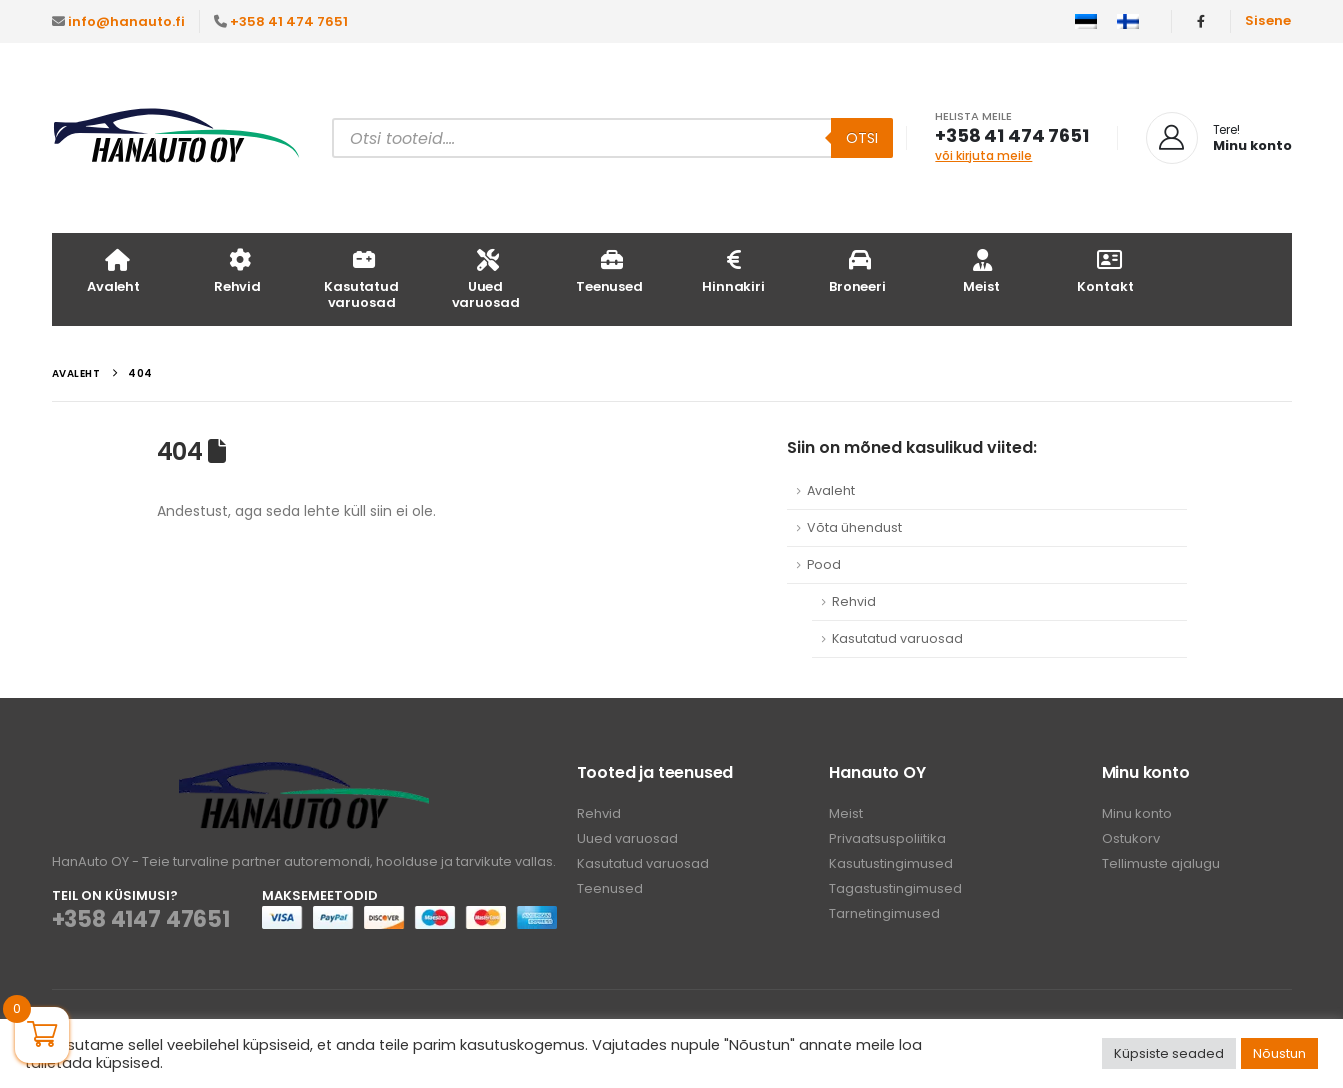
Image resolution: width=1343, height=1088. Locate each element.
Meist (981, 270)
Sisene (1268, 20)
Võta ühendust (854, 527)
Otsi (862, 138)
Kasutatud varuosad (361, 278)
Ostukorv (1131, 838)
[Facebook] (1201, 21)
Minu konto (1137, 813)
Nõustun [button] (1279, 1053)
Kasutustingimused (891, 863)
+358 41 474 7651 (289, 21)
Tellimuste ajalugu (1161, 863)
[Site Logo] (177, 138)
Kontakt (1105, 270)
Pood (824, 564)
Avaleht (113, 270)
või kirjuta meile (983, 155)
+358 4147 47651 (141, 919)
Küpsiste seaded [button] (1169, 1053)
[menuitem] (1086, 22)
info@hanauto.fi (126, 21)
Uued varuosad (486, 278)
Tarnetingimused (884, 913)
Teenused (609, 270)
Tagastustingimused (895, 888)
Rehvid (237, 270)
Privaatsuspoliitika (887, 838)
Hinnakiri (733, 270)
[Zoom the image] (304, 773)
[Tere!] (1219, 138)
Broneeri (857, 270)
